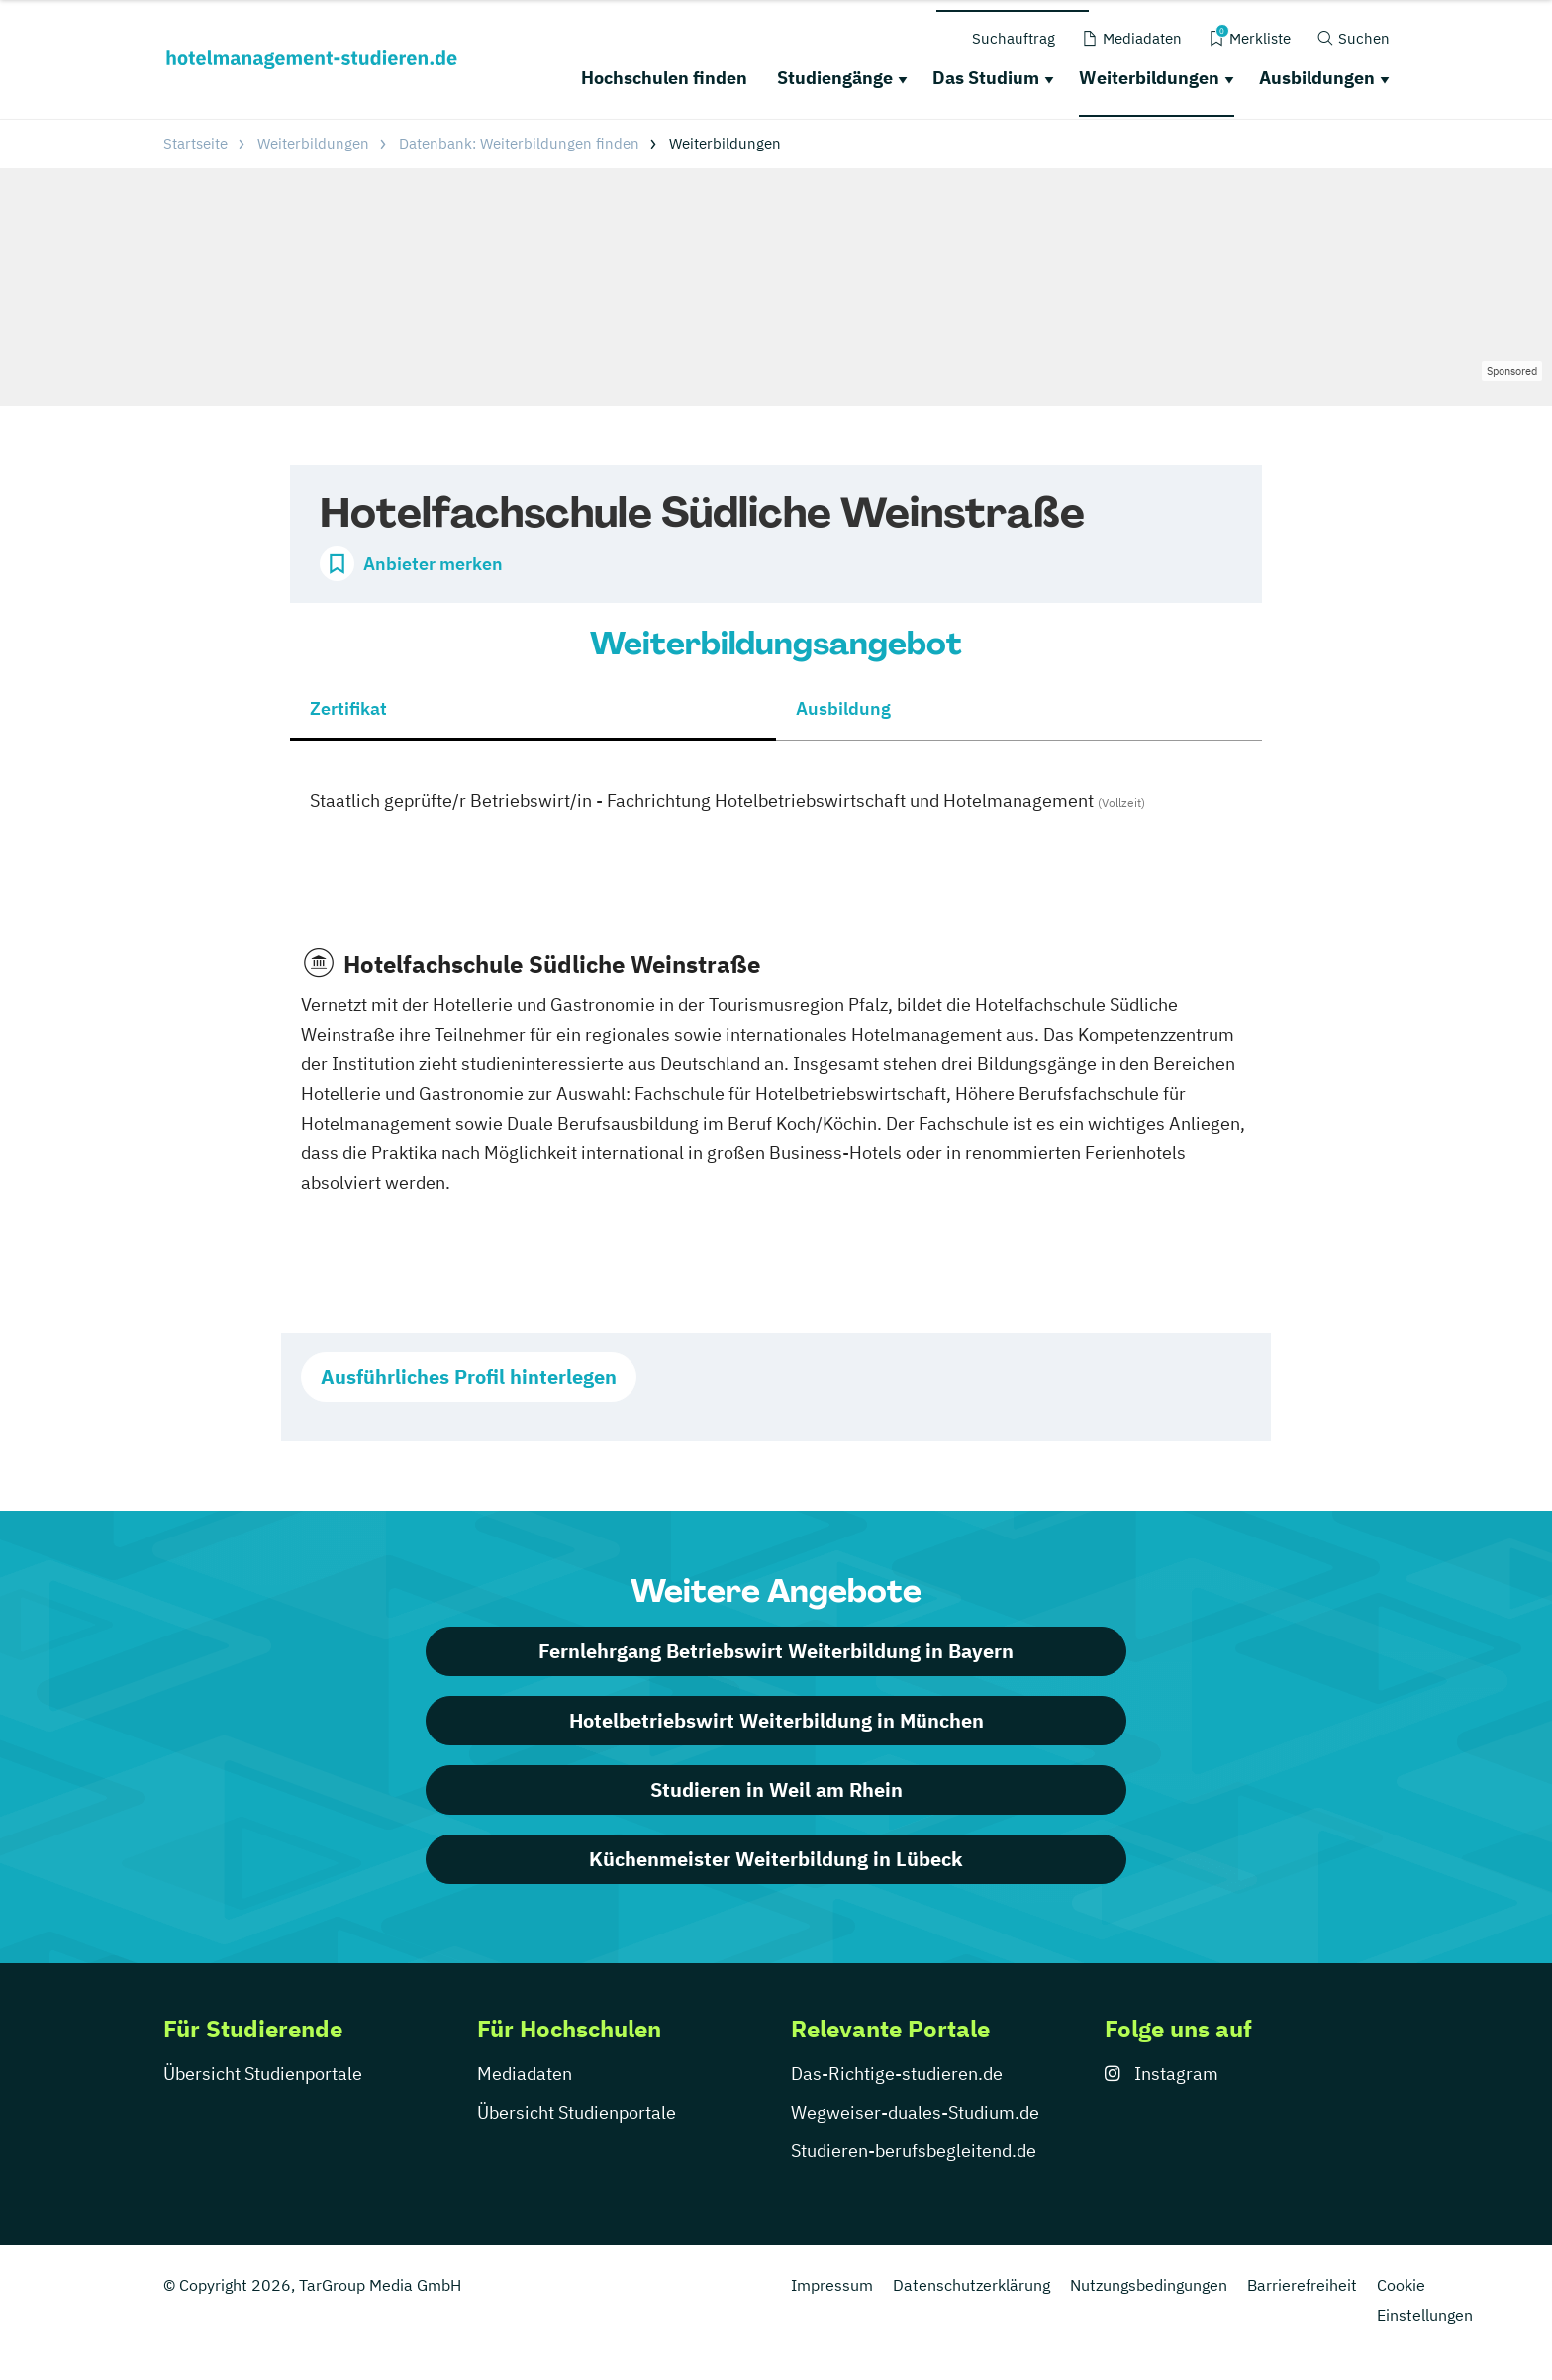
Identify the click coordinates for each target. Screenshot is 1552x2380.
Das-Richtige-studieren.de (897, 2073)
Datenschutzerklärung (971, 2285)
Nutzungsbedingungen (1148, 2285)
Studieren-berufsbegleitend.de (913, 2150)
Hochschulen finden (664, 77)
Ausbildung (843, 708)
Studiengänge (835, 77)
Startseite (195, 143)
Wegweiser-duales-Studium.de (915, 2112)
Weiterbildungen (1149, 77)
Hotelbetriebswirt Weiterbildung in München (776, 1720)
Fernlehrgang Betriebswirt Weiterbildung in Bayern (776, 1650)
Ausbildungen (1317, 77)
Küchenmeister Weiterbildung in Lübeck (776, 1858)
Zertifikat (348, 708)
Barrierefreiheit (1302, 2285)
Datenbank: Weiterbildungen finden (519, 143)
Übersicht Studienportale (262, 2073)
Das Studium (985, 77)
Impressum (832, 2285)
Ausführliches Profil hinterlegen (469, 1376)
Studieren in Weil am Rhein (776, 1789)
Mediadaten (524, 2073)
